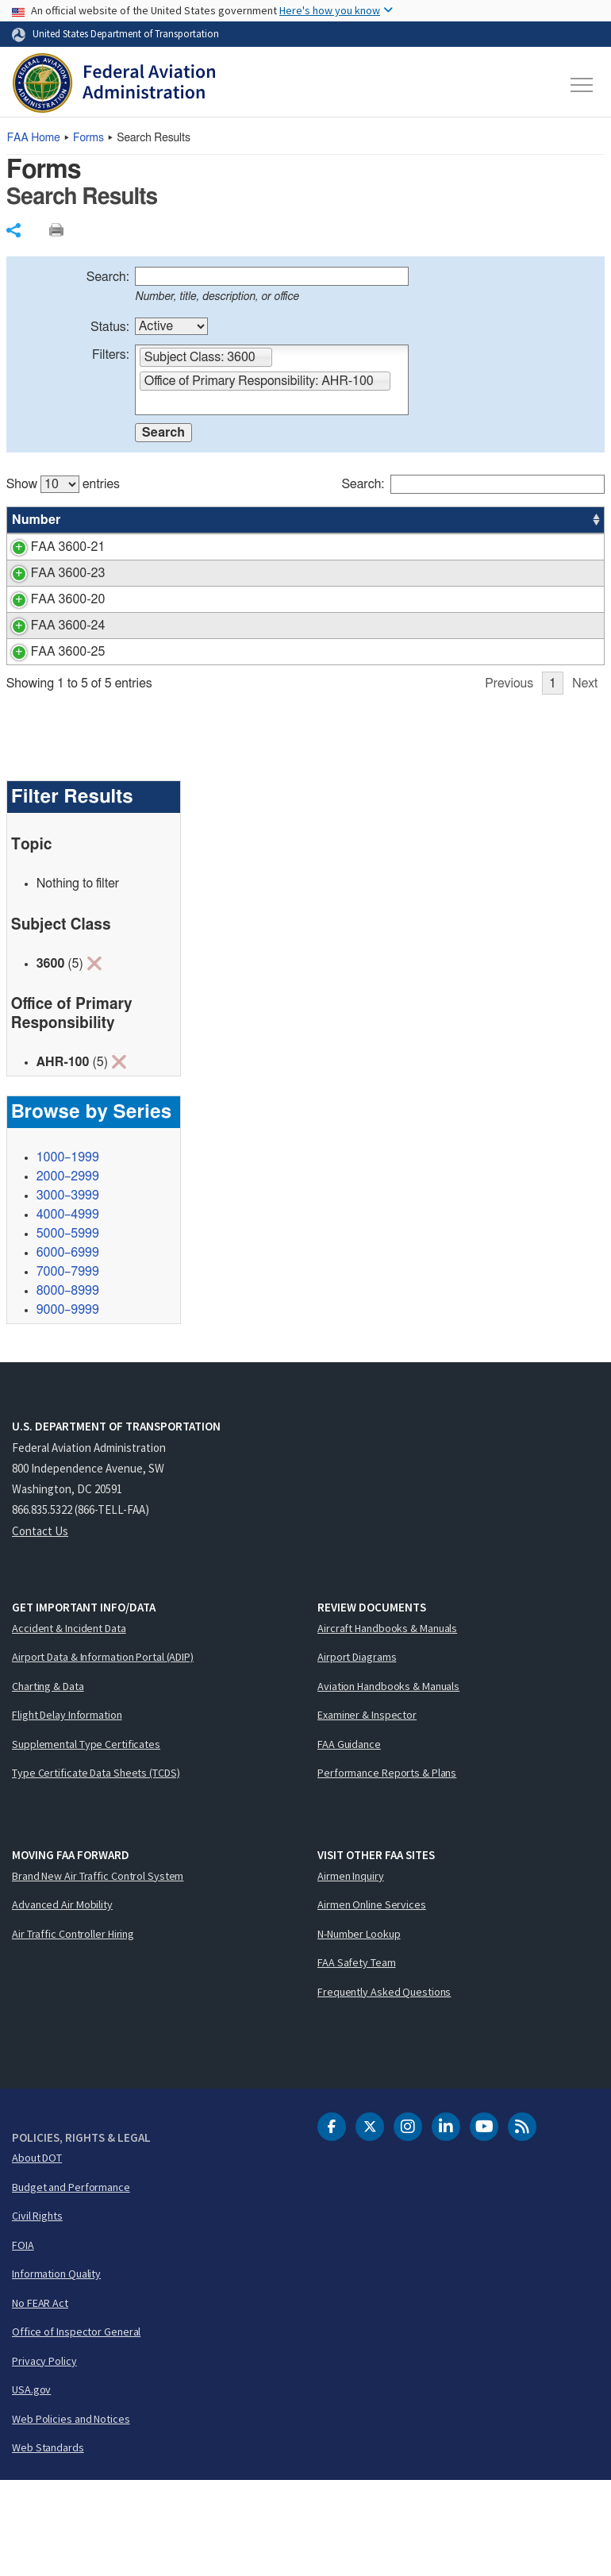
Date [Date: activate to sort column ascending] (545, 520)
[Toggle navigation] (582, 85)
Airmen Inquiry (350, 1971)
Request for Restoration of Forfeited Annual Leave (237, 656)
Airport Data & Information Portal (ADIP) (103, 1752)
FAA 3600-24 (49, 682)
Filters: (110, 354)
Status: (109, 327)
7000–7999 (68, 1367)
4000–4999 (68, 1309)
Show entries (63, 484)
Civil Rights (37, 2311)
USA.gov (31, 2485)
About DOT (37, 2253)
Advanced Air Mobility (62, 2000)
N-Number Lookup (359, 2029)
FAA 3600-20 (49, 656)
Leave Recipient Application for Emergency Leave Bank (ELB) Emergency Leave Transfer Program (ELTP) (236, 566)
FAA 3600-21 (49, 547)
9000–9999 (68, 1405)
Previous (509, 778)
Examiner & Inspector (367, 1810)
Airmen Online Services (371, 2000)
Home (33, 138)
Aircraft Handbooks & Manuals (387, 1723)
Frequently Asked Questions (384, 2087)
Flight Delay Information (67, 1810)
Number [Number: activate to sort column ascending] (36, 520)
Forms (88, 138)
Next (585, 778)
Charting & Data (48, 1781)
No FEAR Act (40, 2398)
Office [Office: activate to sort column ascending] (484, 520)
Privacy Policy (44, 2456)
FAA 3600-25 (49, 728)
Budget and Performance (71, 2282)
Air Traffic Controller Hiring (73, 2029)
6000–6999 (68, 1348)
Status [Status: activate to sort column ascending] (426, 520)
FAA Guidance (349, 1839)
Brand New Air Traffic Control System (97, 1971)
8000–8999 (68, 1386)
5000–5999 (68, 1329)
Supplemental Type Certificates (86, 1839)
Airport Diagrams (356, 1752)
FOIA (23, 2340)
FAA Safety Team (356, 2057)
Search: (107, 277)
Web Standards (48, 2543)
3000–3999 (68, 1290)
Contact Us (40, 1626)
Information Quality (56, 2369)
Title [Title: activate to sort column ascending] (112, 520)
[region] (305, 624)
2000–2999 (68, 1271)
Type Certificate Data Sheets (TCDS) (96, 1868)
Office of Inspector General (76, 2427)
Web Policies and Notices (71, 2514)
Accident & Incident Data (69, 1723)
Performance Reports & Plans (386, 1868)
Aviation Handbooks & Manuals (388, 1781)
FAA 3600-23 (49, 611)
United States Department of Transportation (126, 33)
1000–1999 (68, 1252)
